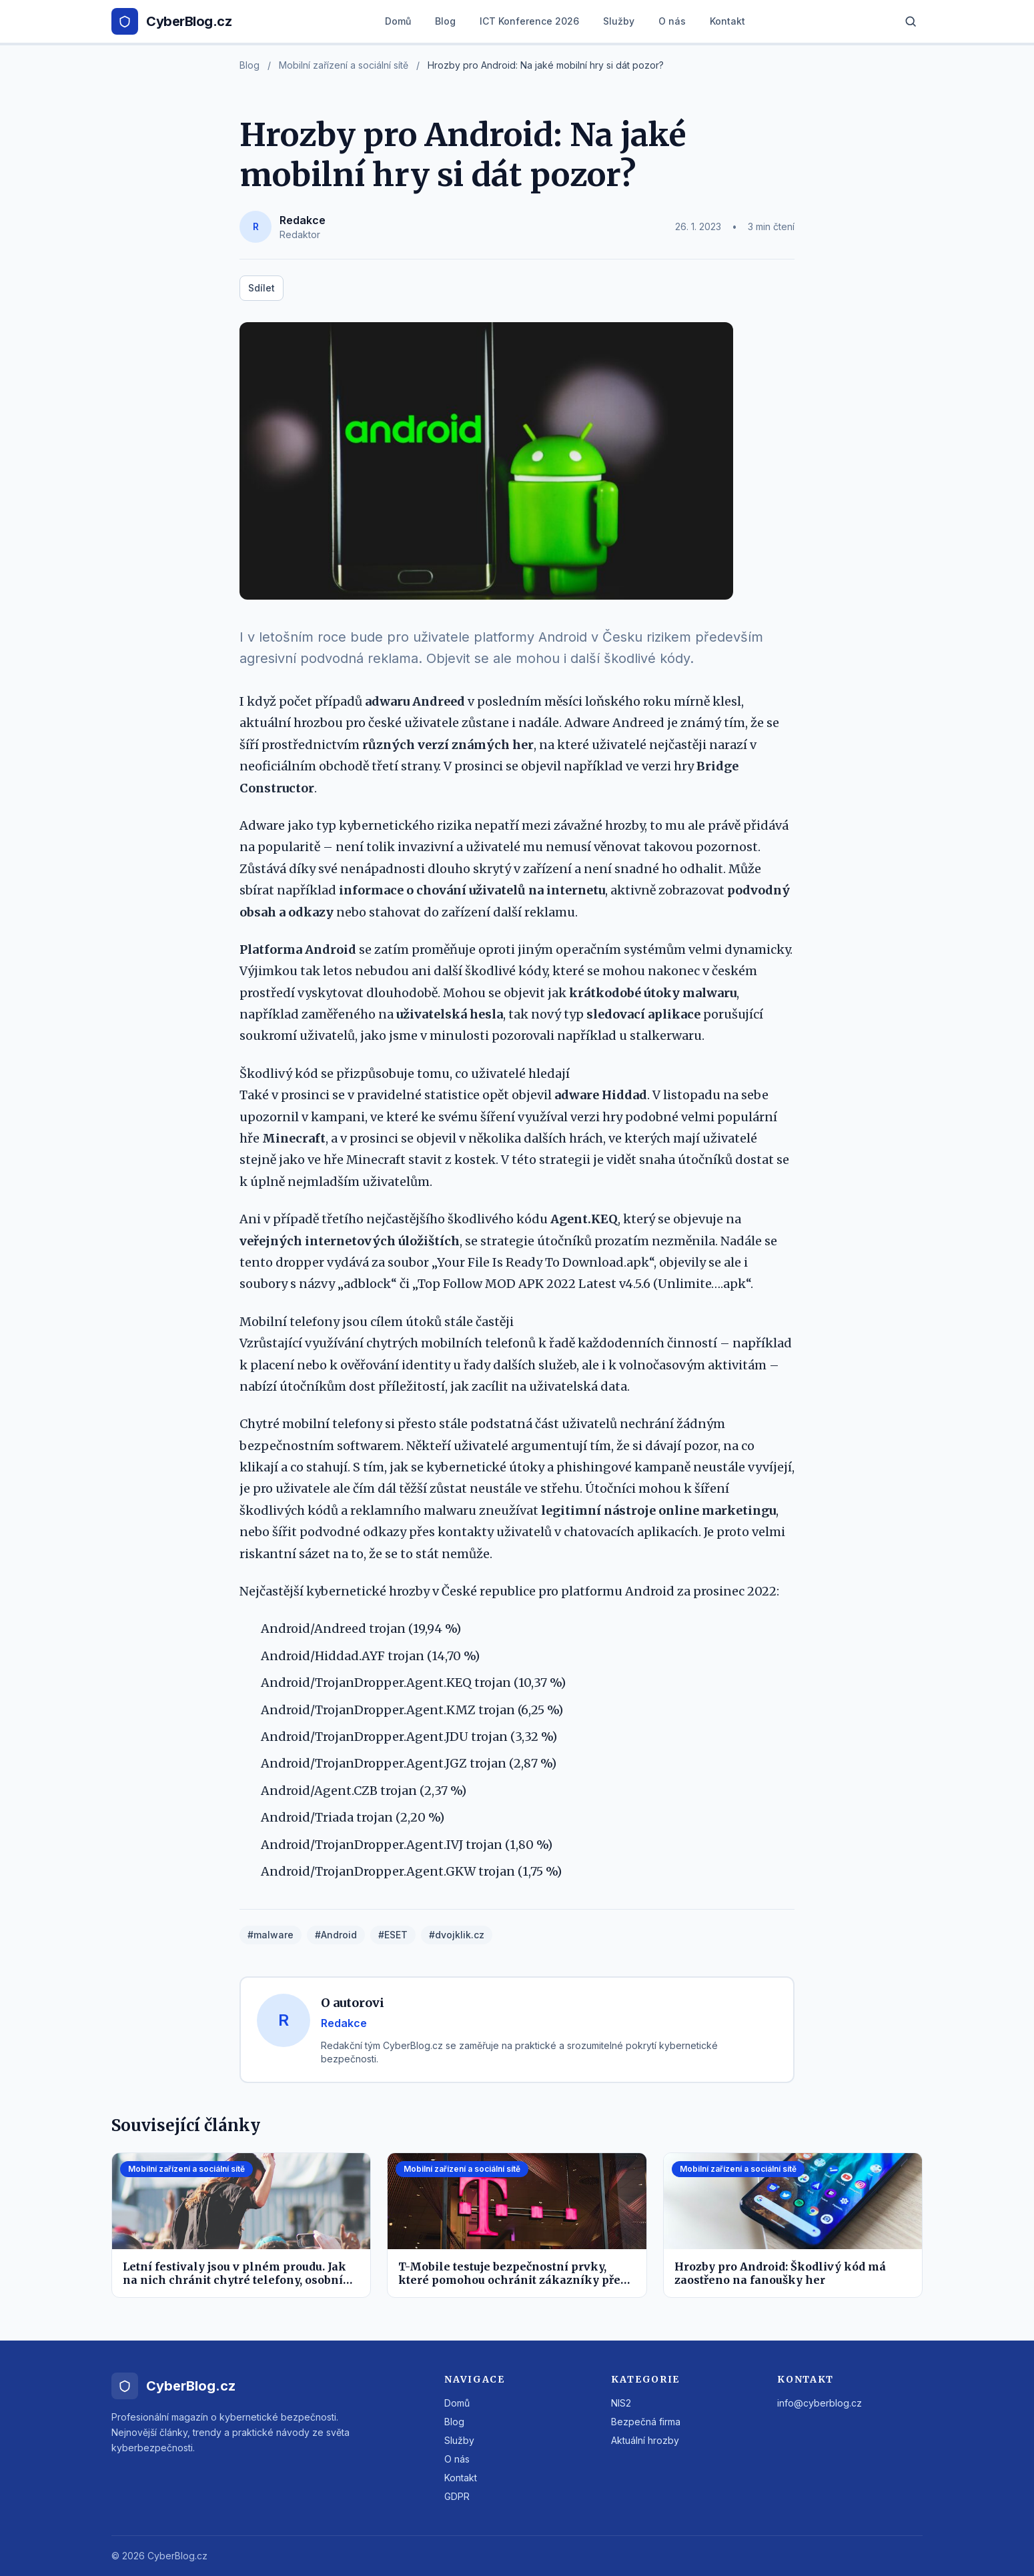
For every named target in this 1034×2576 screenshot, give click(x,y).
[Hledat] (911, 21)
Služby (618, 21)
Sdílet (261, 287)
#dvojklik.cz (456, 1934)
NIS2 (621, 2403)
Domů (398, 21)
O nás (672, 21)
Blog (445, 21)
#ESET (393, 1934)
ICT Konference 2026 (529, 21)
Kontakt (727, 21)
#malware (270, 1934)
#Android (336, 1934)
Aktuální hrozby (645, 2440)
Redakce (303, 220)
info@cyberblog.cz (819, 2403)
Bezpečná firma (645, 2421)
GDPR (457, 2496)
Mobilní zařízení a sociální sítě (343, 65)
